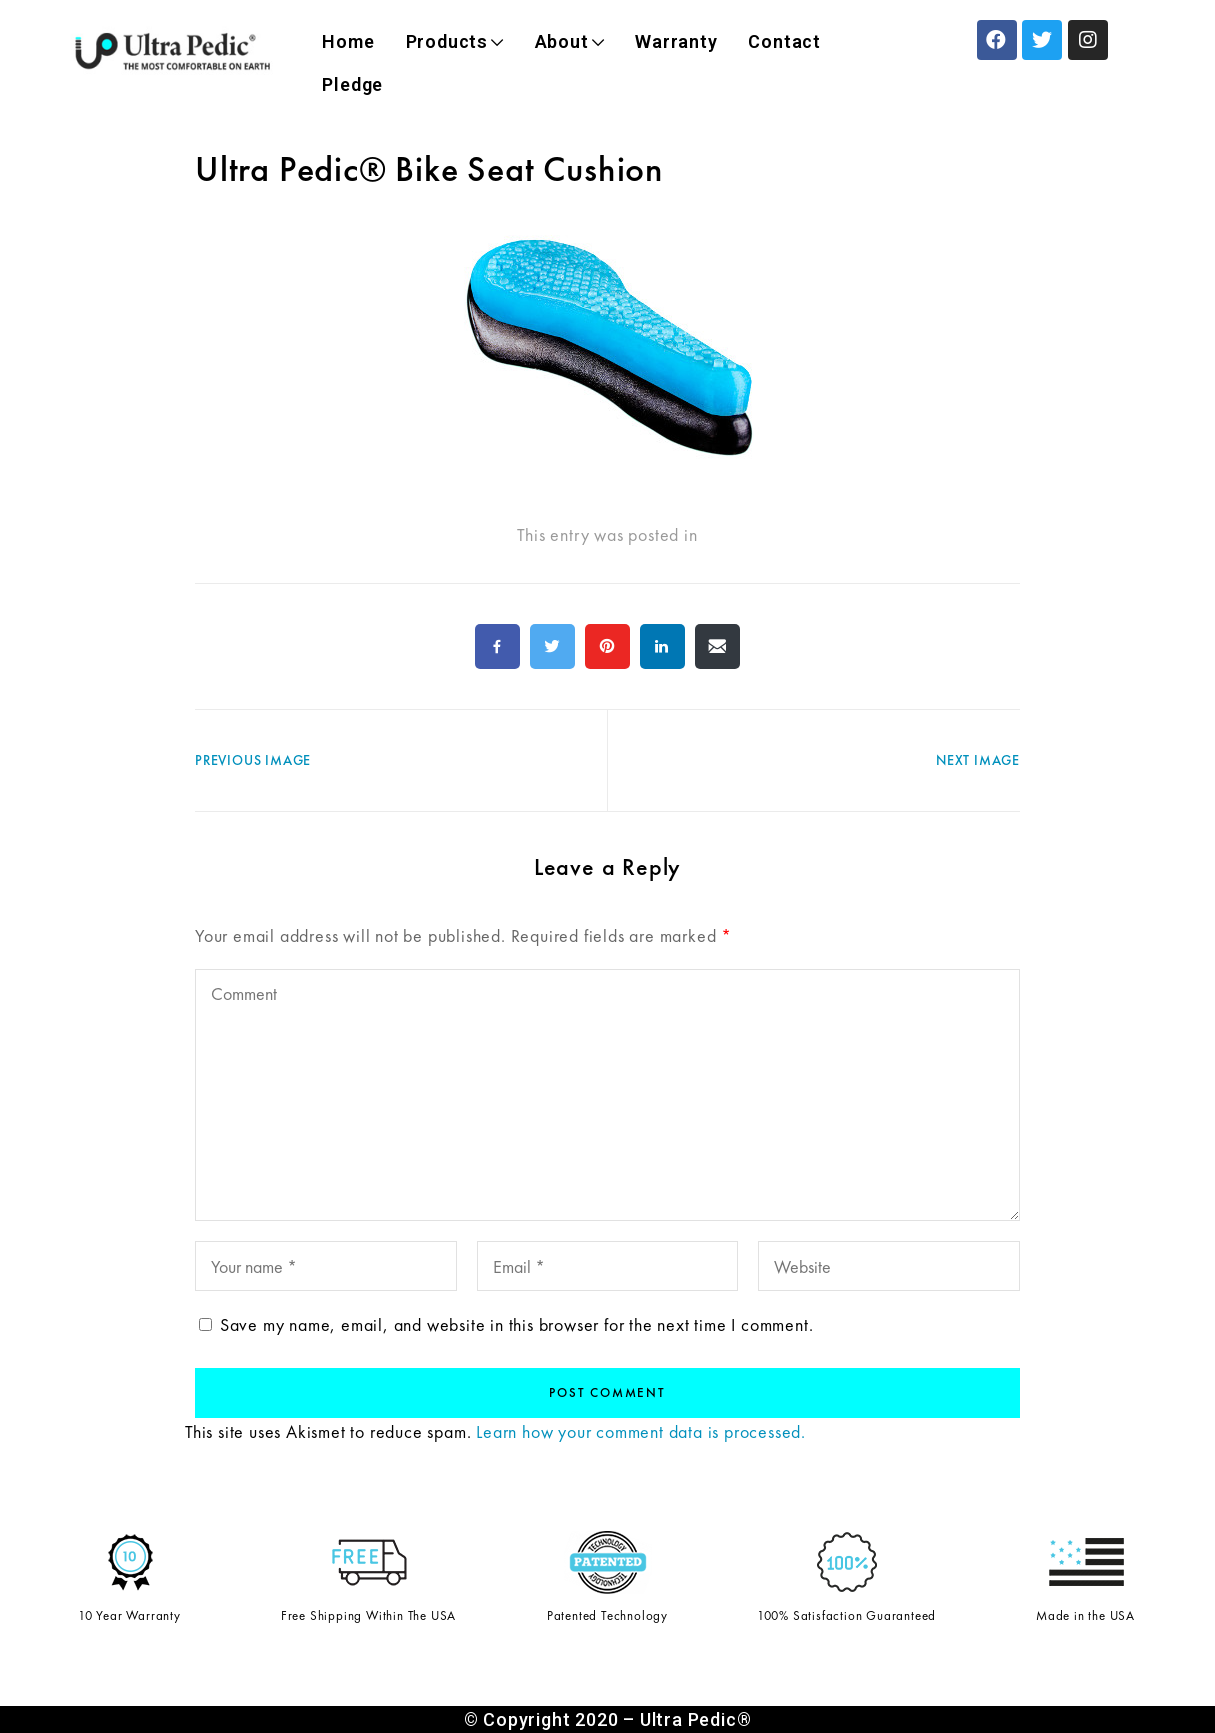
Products (455, 41)
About (570, 41)
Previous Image (253, 760)
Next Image (978, 760)
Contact (784, 41)
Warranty (676, 41)
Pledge (352, 84)
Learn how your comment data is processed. (641, 1431)
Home (348, 41)
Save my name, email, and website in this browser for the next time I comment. (517, 1324)
